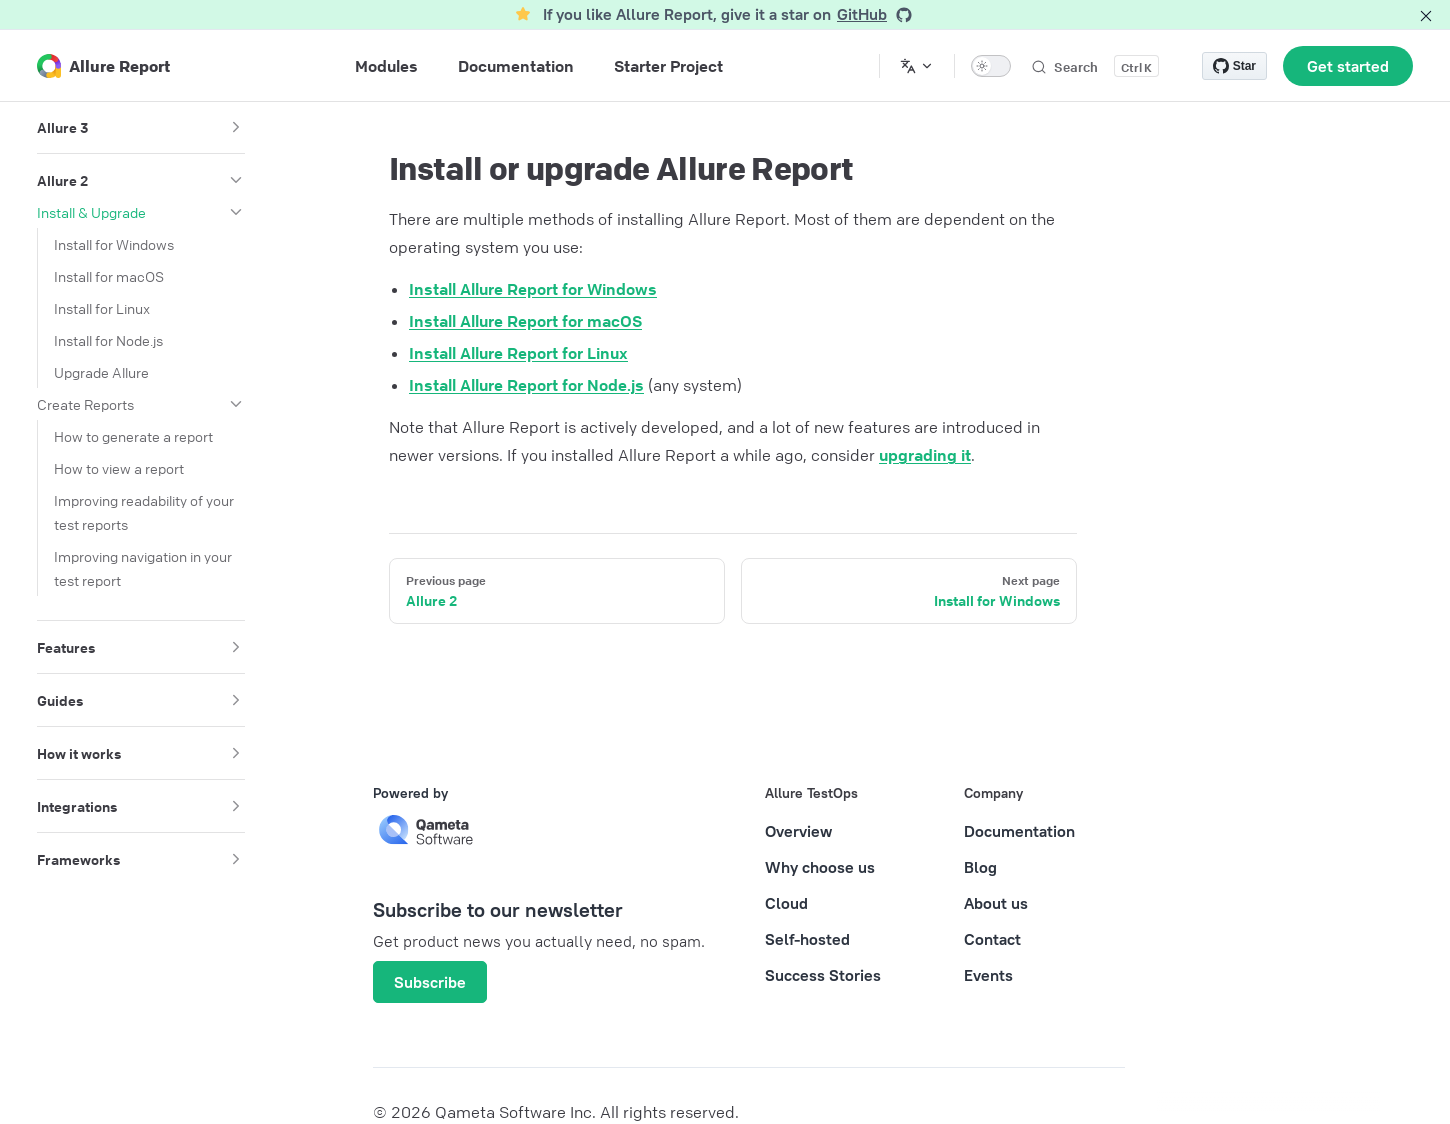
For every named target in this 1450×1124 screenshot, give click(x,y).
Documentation (1019, 831)
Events (988, 975)
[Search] (1094, 66)
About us (996, 903)
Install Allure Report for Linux (518, 353)
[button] (236, 127)
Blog (980, 867)
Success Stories (823, 975)
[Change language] (917, 66)
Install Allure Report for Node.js (526, 385)
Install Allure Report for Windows (533, 289)
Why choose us (820, 867)
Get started (1348, 66)
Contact (992, 939)
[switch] (991, 66)
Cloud (786, 903)
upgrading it (925, 455)
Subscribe (430, 982)
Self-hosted (807, 939)
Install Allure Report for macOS (525, 321)
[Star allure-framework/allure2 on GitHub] (1234, 66)
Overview (798, 831)
